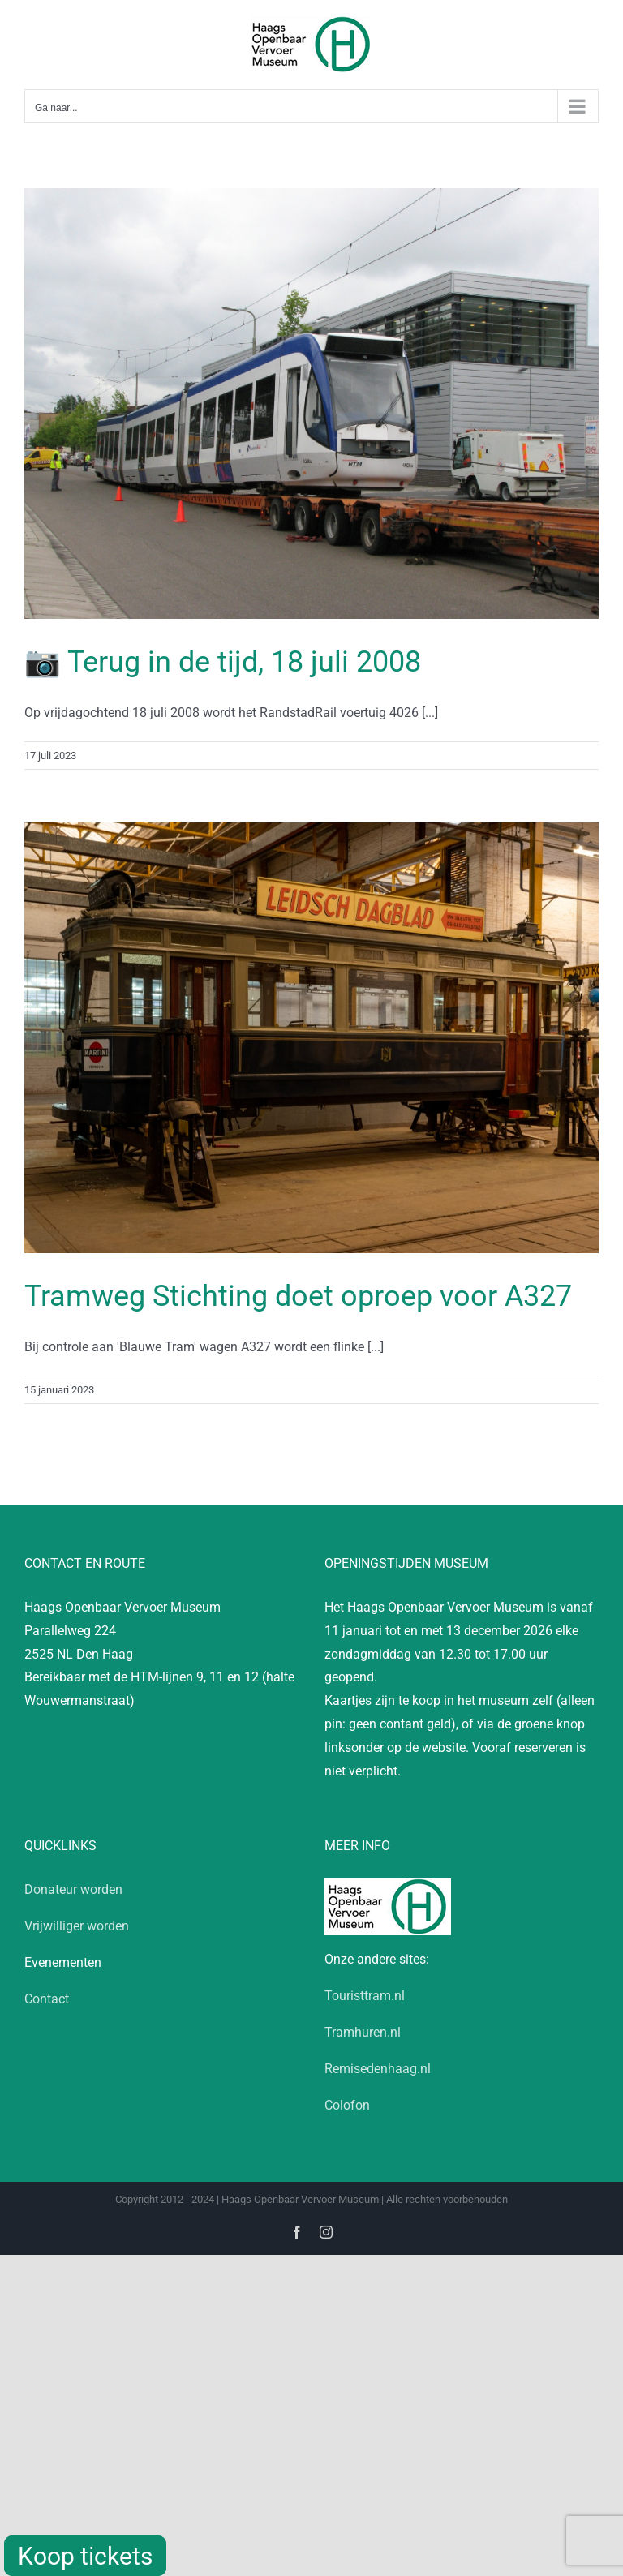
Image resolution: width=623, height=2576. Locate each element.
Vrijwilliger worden (76, 1926)
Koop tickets (85, 2556)
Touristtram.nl (364, 1995)
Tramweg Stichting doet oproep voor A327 (298, 1296)
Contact (46, 1999)
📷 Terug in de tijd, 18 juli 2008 (222, 662)
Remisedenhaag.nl (377, 2068)
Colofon (347, 2105)
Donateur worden (73, 1889)
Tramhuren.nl (362, 2032)
